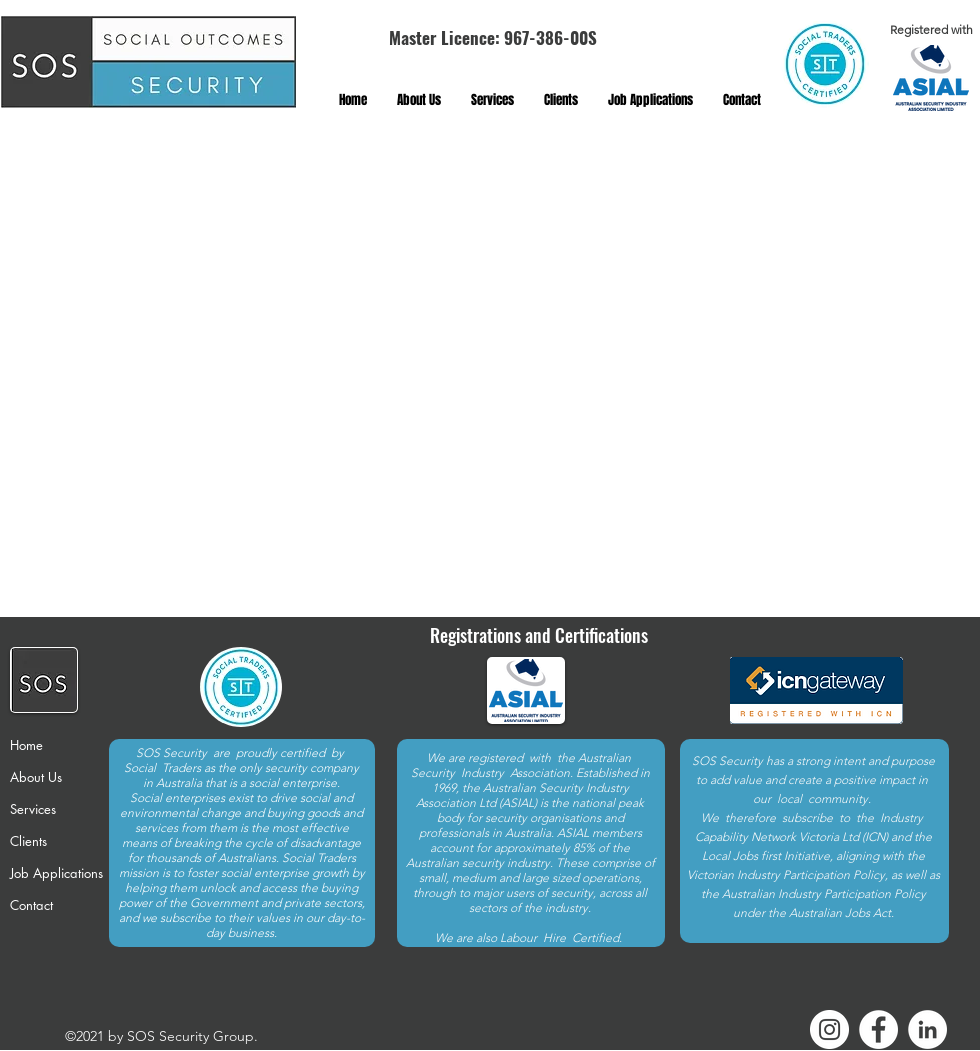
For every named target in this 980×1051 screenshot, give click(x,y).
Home (26, 745)
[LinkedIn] (927, 1029)
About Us (36, 777)
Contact (31, 905)
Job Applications (56, 873)
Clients (28, 841)
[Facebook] (878, 1029)
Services (33, 809)
